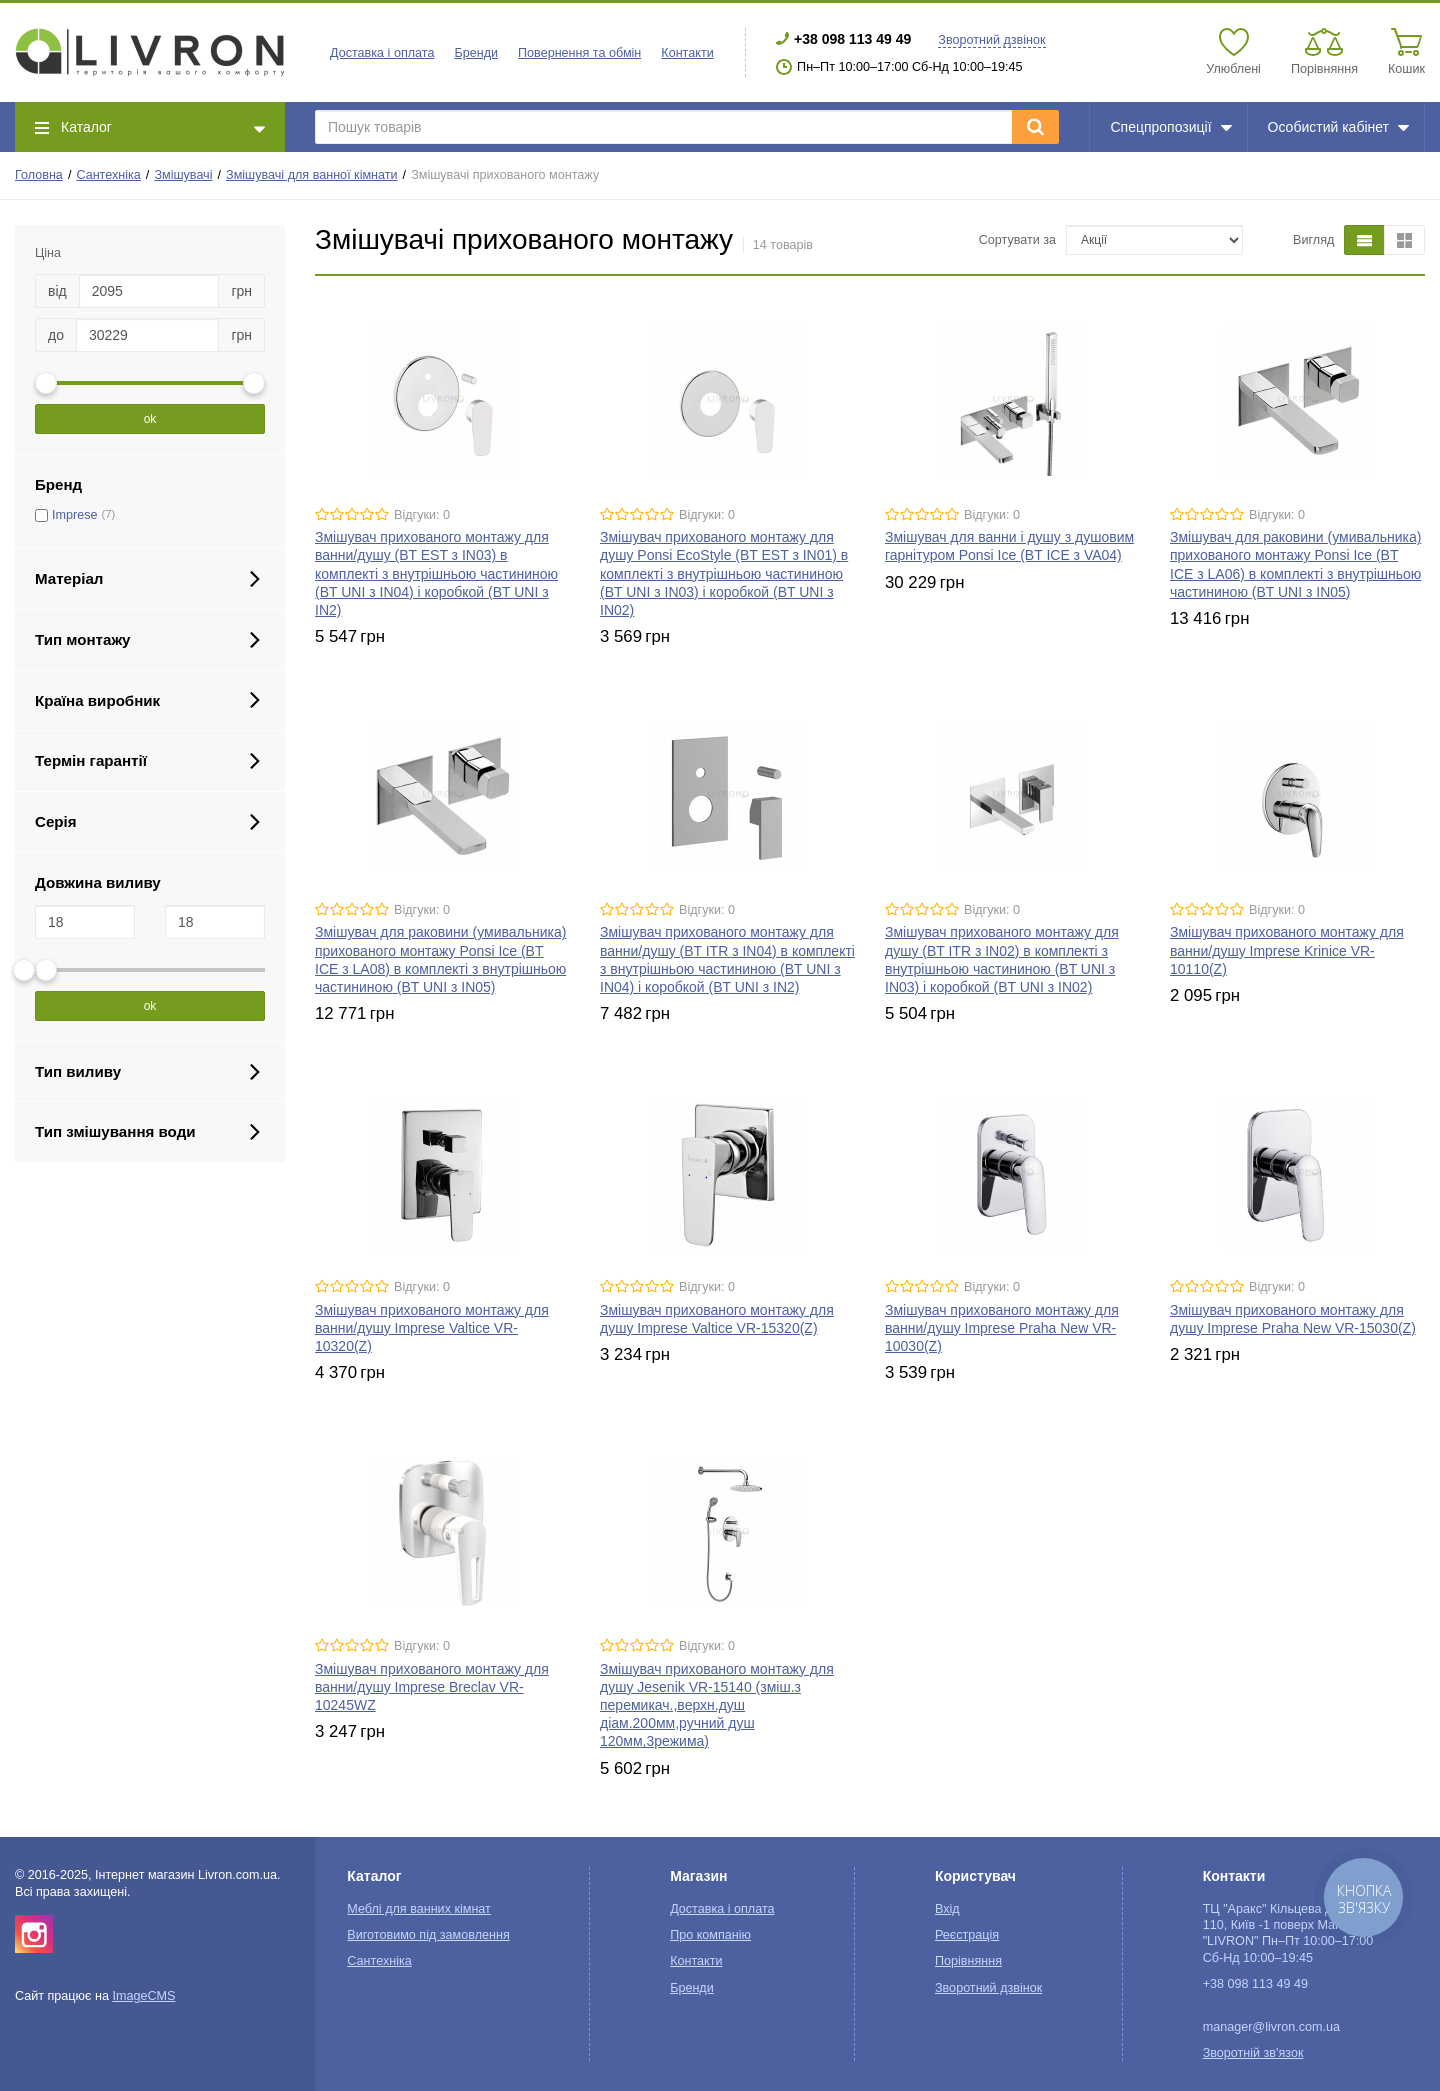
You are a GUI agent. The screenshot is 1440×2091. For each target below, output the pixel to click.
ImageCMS (143, 1996)
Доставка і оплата (382, 53)
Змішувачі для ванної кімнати (312, 175)
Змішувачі (183, 175)
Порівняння (968, 1961)
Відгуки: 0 (422, 515)
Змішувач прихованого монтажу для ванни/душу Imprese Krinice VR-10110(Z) (1287, 950)
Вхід (947, 1909)
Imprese (75, 515)
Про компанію (710, 1935)
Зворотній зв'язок (1253, 2053)
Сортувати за (1017, 240)
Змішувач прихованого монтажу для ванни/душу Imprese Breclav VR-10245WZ (432, 1687)
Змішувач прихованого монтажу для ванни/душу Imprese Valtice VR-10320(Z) (432, 1328)
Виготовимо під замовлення (428, 1935)
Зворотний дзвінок (991, 40)
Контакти (687, 53)
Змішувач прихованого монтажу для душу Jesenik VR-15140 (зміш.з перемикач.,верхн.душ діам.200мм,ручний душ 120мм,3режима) (717, 1705)
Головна (39, 175)
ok (150, 419)
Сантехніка (108, 175)
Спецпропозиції (1170, 127)
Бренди (476, 53)
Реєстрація (967, 1935)
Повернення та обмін (579, 53)
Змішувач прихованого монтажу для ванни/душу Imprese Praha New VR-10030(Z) (1002, 1328)
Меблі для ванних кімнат (419, 1909)
